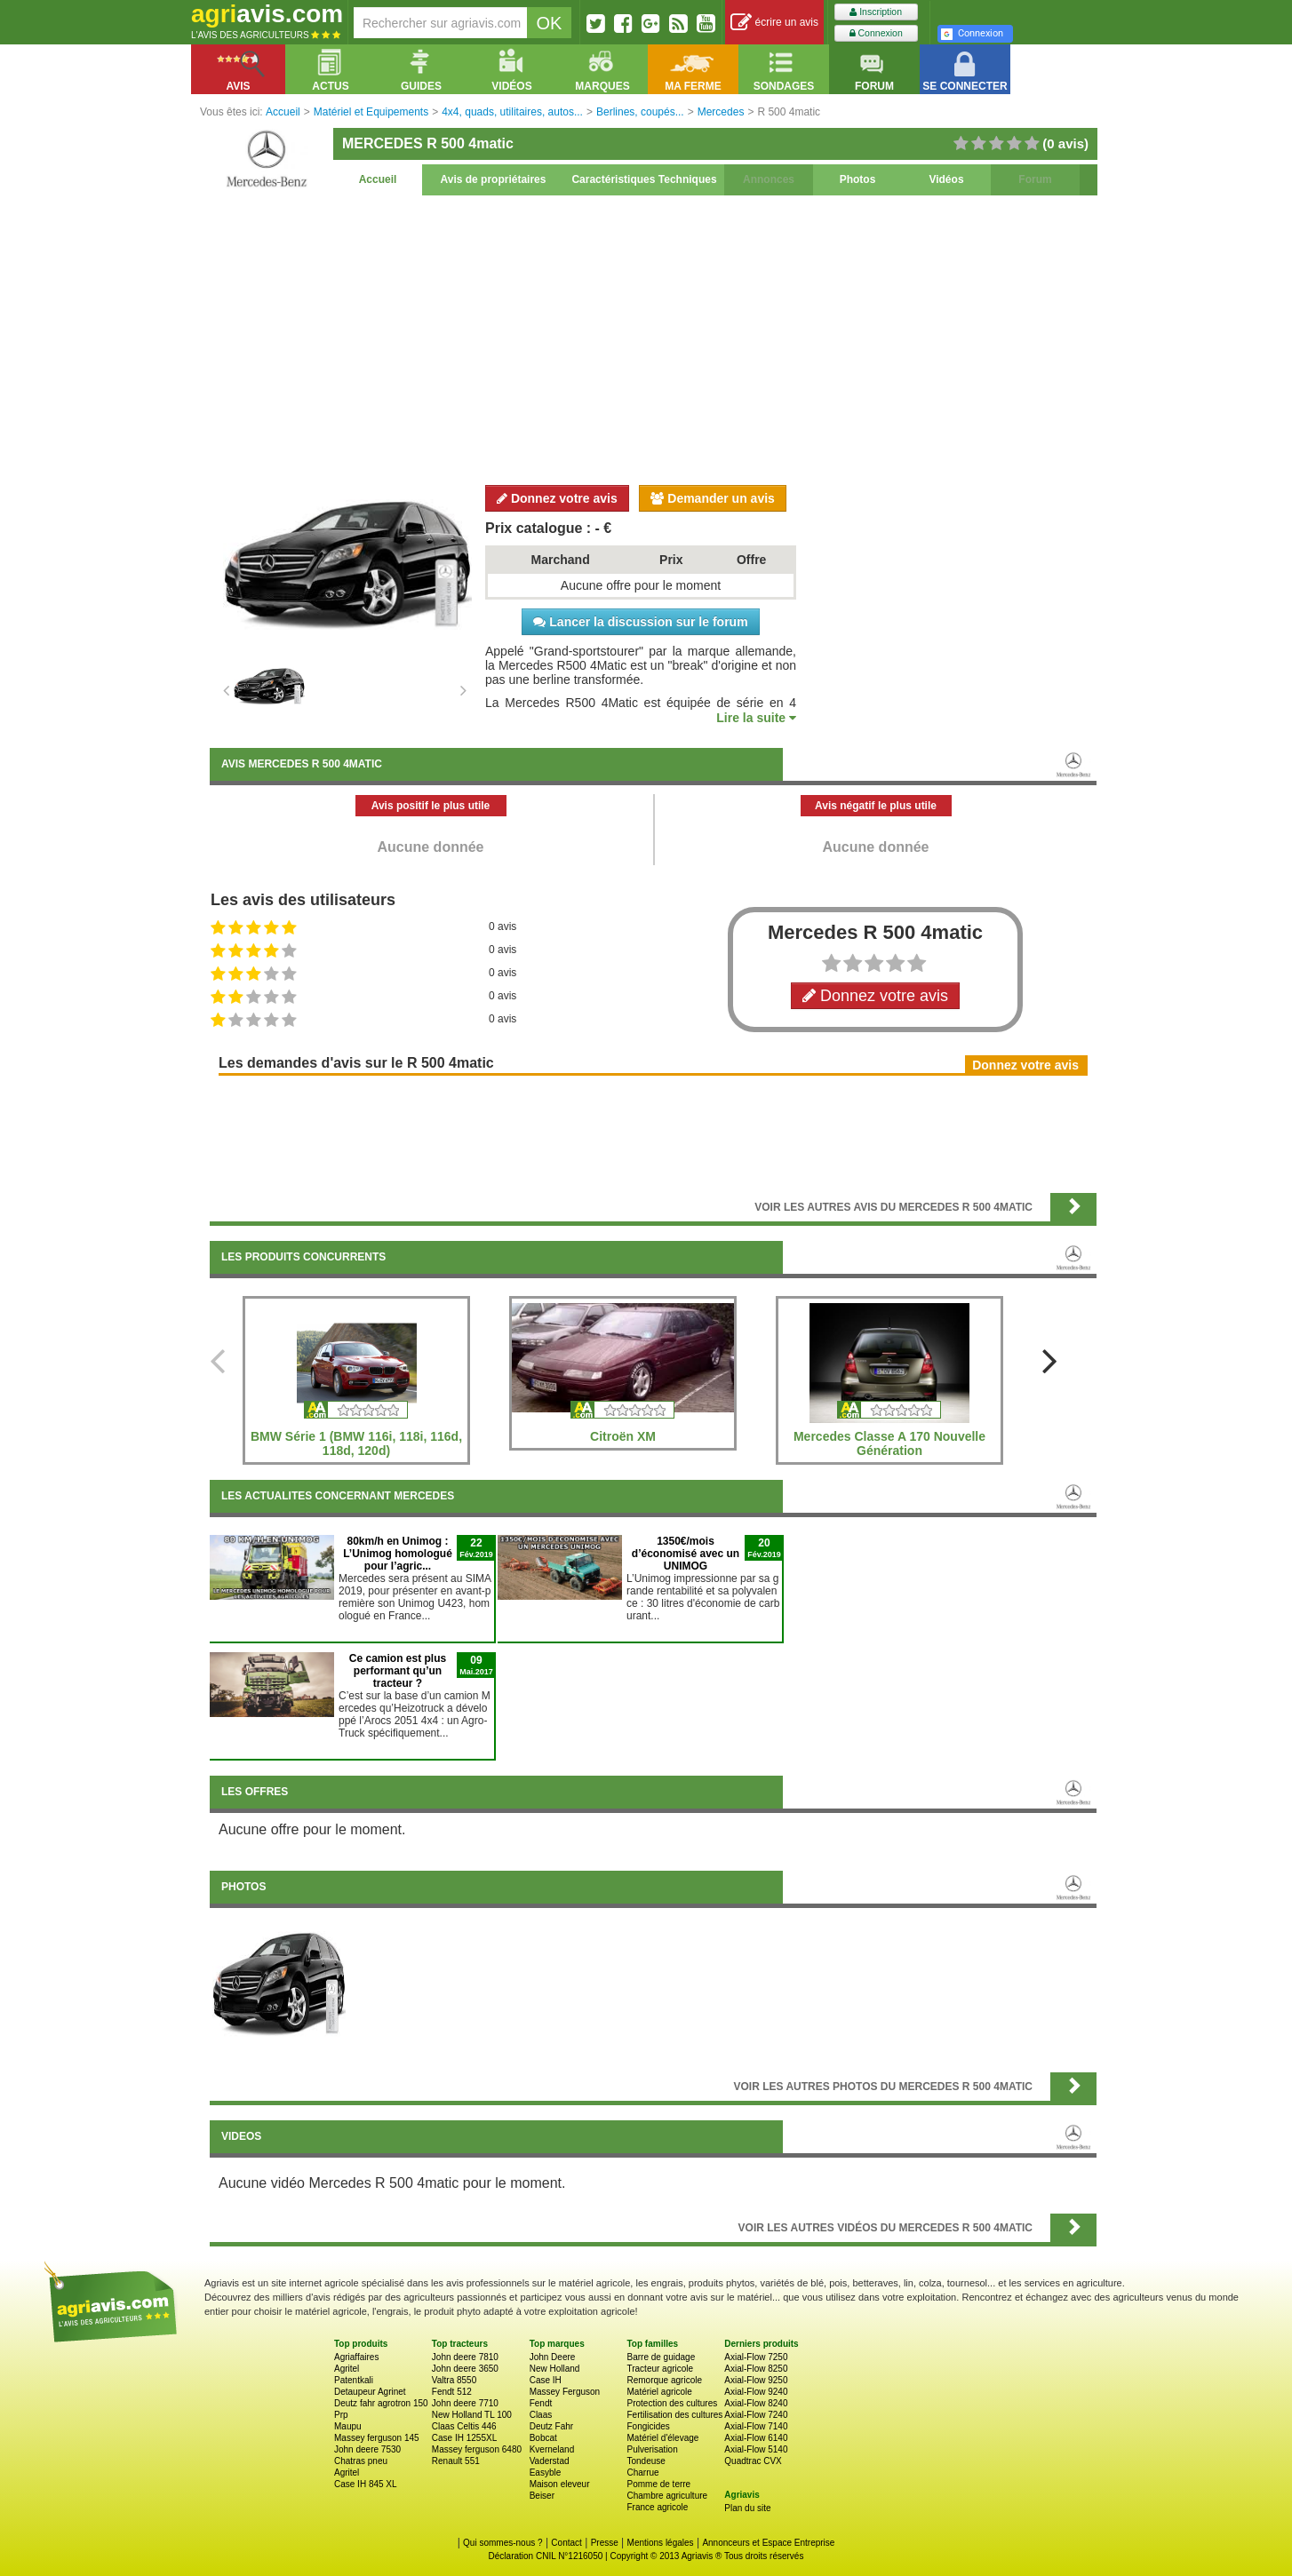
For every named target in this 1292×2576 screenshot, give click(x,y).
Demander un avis (712, 498)
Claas (541, 2415)
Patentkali (353, 2380)
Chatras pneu (360, 2461)
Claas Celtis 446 (464, 2426)
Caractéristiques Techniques (643, 179)
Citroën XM (623, 1436)
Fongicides (647, 2426)
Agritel (346, 2368)
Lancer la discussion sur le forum (640, 622)
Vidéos (946, 179)
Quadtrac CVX (752, 2461)
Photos (858, 179)
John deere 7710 (465, 2403)
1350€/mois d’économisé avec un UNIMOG (685, 1553)
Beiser (542, 2495)
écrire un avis (774, 22)
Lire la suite (756, 718)
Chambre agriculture (666, 2495)
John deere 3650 (465, 2368)
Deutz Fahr (551, 2426)
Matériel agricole (658, 2392)
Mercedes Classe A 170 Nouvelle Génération (889, 1443)
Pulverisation (651, 2449)
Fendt (541, 2403)
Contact (566, 2543)
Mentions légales (660, 2543)
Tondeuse (645, 2461)
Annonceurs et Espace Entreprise (768, 2543)
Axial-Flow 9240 (755, 2392)
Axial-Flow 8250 (755, 2368)
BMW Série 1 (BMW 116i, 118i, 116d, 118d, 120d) (356, 1443)
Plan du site (747, 2508)
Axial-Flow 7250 (755, 2357)
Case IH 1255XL (464, 2438)
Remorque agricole (664, 2380)
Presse (604, 2543)
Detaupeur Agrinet (370, 2392)
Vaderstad (550, 2461)
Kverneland (552, 2449)
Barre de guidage (660, 2357)
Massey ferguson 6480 (477, 2449)
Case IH (546, 2380)
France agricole (657, 2507)
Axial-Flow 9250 (755, 2380)
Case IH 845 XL (365, 2484)
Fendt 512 (452, 2392)
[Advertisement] (653, 337)
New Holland (555, 2368)
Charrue (642, 2472)
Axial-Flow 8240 (755, 2403)
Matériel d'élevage (662, 2438)
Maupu (348, 2426)
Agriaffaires (356, 2357)
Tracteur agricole (659, 2368)
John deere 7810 (465, 2357)
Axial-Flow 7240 (755, 2415)
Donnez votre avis (557, 498)
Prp (341, 2415)
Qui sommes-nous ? (502, 2543)
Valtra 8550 (454, 2380)
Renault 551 (456, 2461)
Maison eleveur (560, 2484)
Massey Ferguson (565, 2392)
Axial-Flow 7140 (755, 2426)
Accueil (378, 179)
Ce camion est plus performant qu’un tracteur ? (397, 1671)
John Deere (553, 2357)
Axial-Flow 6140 (755, 2438)
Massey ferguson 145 (376, 2438)
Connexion (876, 33)
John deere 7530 (367, 2449)
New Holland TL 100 (472, 2415)
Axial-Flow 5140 (755, 2449)
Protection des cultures (671, 2403)
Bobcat (543, 2438)
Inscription (875, 12)
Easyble (546, 2472)
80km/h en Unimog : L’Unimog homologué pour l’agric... (397, 1553)
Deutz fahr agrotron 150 (381, 2403)
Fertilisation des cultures (674, 2415)
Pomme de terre (658, 2484)
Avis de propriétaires (493, 179)
